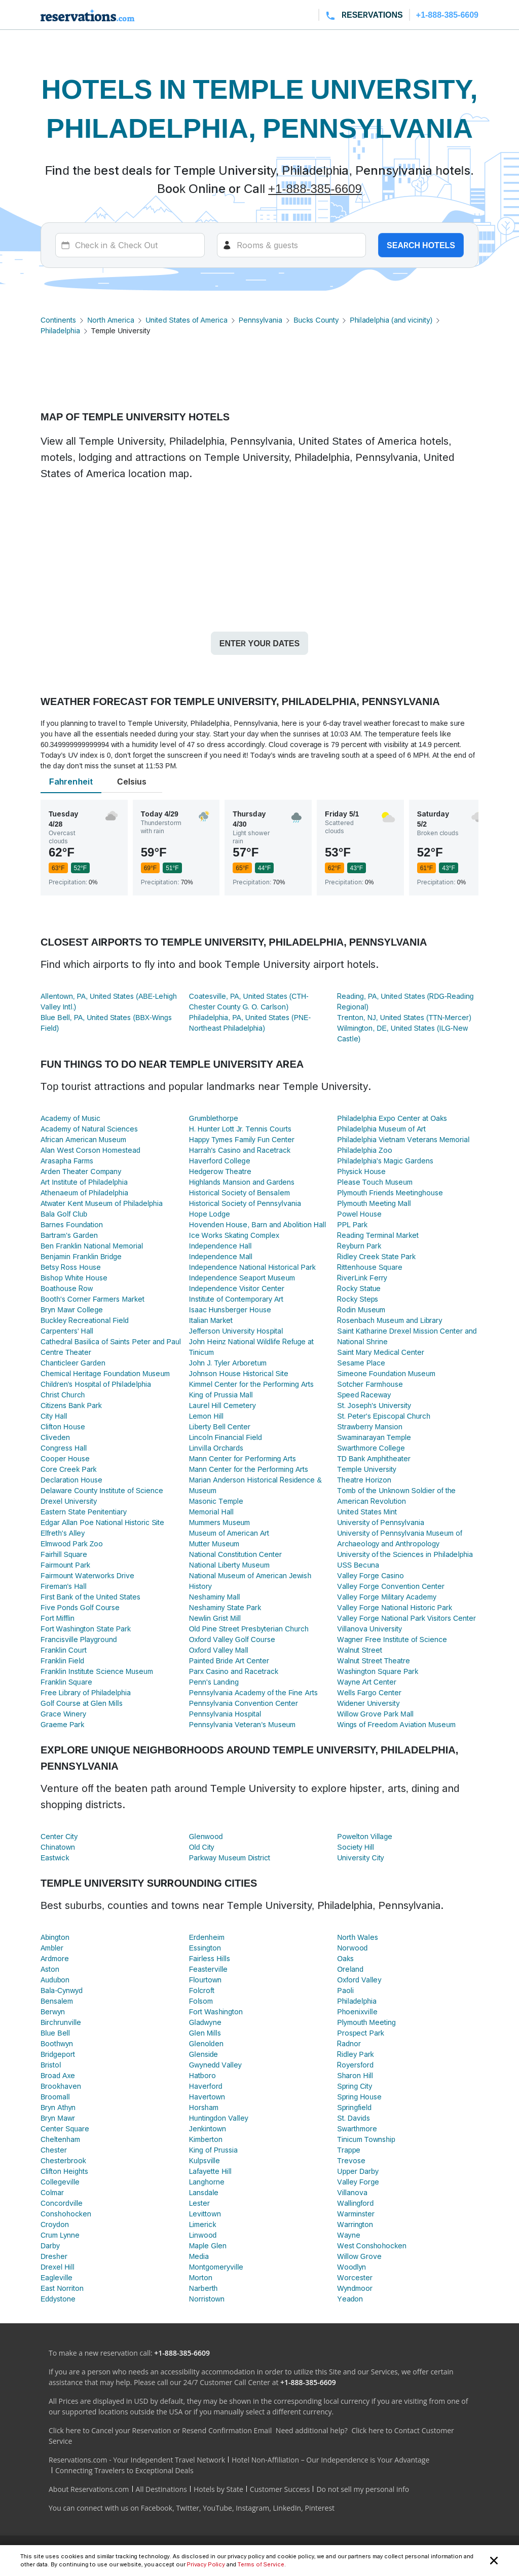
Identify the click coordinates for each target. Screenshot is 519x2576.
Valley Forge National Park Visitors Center (406, 1618)
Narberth (203, 2288)
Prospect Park (360, 2032)
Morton (201, 2277)
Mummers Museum (219, 1522)
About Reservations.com (89, 2489)
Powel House (359, 1213)
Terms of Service (261, 2564)
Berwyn (53, 2011)
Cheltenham (60, 2139)
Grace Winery (63, 1713)
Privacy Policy (206, 2564)
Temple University (366, 1469)
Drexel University (69, 1501)
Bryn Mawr (58, 2118)
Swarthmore (357, 2128)
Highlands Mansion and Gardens (242, 1182)
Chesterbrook (63, 2160)
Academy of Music (70, 1118)
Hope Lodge (209, 1213)
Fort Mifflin (58, 1618)
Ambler (52, 1947)
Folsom (201, 2001)
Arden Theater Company (81, 1171)
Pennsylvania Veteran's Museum (242, 1724)
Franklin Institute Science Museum (97, 1671)
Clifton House (63, 1426)
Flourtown (205, 1979)
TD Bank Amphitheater (374, 1458)
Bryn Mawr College (72, 1309)
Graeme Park (62, 1724)
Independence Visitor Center (237, 1288)
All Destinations (161, 2489)
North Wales (357, 1937)
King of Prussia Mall (221, 1394)
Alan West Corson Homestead (90, 1150)
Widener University (368, 1703)
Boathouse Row (67, 1288)
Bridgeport (58, 2054)
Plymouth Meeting (366, 2022)
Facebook (156, 2508)
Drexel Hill (58, 2266)
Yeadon (350, 2298)
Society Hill (355, 1847)
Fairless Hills (209, 1958)
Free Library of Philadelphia (86, 1692)
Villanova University (369, 1628)
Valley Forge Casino (370, 1575)
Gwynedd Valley (215, 2064)
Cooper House (65, 1458)
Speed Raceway (364, 1394)
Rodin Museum (361, 1309)
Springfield (354, 2107)
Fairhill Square (64, 1554)
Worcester (354, 2277)
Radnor (349, 2043)
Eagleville (56, 2277)
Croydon (55, 2224)
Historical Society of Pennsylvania (245, 1203)
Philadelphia (60, 330)
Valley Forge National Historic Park (394, 1607)
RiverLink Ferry (362, 1277)
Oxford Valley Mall (218, 1650)
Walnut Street (359, 1650)
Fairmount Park (65, 1564)
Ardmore (55, 1958)
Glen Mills (205, 2032)
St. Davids (353, 2118)
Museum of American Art (229, 1533)
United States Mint (367, 1511)
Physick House (361, 1171)
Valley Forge (358, 2181)
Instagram (252, 2508)
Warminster (355, 2213)
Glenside (203, 2054)
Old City (201, 1847)
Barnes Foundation (72, 1224)
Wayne (348, 2235)
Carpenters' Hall (67, 1330)
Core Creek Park (69, 1469)
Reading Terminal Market (378, 1235)
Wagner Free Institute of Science (392, 1639)
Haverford (206, 2086)
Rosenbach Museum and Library (389, 1320)
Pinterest (320, 2508)
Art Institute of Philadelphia (84, 1182)
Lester (199, 2203)
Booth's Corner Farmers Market (92, 1299)
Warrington (355, 2224)
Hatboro (202, 2075)
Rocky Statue (359, 1288)
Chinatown (58, 1847)
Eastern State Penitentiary (84, 1511)
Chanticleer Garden (73, 1362)
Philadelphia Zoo (364, 1150)
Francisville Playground (79, 1639)
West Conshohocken (371, 2245)
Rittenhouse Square (369, 1267)
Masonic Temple (216, 1501)
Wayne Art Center (366, 1681)
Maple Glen (208, 2245)
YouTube (217, 2508)
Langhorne (207, 2181)
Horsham (203, 2107)
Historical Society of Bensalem (239, 1192)
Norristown (207, 2298)
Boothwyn (57, 2043)
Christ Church (63, 1394)
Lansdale (204, 2192)
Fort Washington (216, 2011)
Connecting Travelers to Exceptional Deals (124, 2470)
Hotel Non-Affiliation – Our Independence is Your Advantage (330, 2460)
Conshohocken (66, 2213)
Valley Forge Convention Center (390, 1586)
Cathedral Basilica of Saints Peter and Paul (111, 1341)
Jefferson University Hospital (236, 1330)
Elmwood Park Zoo (72, 1543)
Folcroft (202, 1990)
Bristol (51, 2064)
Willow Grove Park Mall (375, 1713)
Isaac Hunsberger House (230, 1309)
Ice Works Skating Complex (234, 1235)
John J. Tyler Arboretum (228, 1362)
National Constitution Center (235, 1554)
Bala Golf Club (64, 1213)
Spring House (359, 2096)
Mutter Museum (214, 1543)
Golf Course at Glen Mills (82, 1703)
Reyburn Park (359, 1245)
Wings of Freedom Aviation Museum (396, 1724)
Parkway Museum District (230, 1857)
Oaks (345, 1958)
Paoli (345, 1990)
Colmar (52, 2192)
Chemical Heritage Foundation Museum (105, 1373)
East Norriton (62, 2288)
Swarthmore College (370, 1447)
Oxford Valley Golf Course (232, 1639)
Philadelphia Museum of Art (381, 1128)
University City (360, 1857)
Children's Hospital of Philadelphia (96, 1384)
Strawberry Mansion (369, 1426)
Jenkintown (207, 2128)
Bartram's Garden (69, 1235)
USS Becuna (358, 1564)
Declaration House (71, 1479)
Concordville (62, 2203)
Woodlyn (351, 2266)
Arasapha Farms (67, 1160)
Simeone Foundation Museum (386, 1373)
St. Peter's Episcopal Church (383, 1416)
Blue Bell (55, 2032)
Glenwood (206, 1836)
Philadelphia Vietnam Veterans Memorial (403, 1139)
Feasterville (208, 1969)
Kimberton (206, 2139)
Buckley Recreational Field (85, 1320)
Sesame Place (361, 1362)
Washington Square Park (377, 1671)
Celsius (131, 781)
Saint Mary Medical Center (380, 1352)
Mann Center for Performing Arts (242, 1458)
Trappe (348, 2149)
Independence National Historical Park (252, 1267)
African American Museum (83, 1139)
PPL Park (352, 1224)
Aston (50, 1969)
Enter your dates (259, 643)
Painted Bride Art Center (229, 1660)
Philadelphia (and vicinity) (391, 320)
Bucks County (316, 320)
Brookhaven (61, 2086)
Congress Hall (64, 1447)
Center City (59, 1836)
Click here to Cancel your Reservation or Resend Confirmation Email (160, 2430)
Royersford (355, 2064)
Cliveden (55, 1437)
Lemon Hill (206, 1416)
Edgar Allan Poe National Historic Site (102, 1522)
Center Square (65, 2128)
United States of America (186, 320)
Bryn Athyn (58, 2107)
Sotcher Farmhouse (369, 1384)
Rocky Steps (357, 1299)
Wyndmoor (355, 2288)
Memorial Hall (211, 1511)
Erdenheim (207, 1937)
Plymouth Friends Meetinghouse (389, 1192)
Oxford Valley (359, 1979)
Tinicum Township (366, 2139)
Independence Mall (220, 1256)
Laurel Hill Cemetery (222, 1405)
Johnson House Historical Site (238, 1373)
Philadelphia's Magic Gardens (385, 1160)
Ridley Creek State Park (376, 1256)
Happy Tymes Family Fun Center (242, 1139)
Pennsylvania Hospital (225, 1713)
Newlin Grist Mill (215, 1618)
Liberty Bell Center (219, 1426)
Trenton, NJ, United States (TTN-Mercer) (404, 1017)
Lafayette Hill (210, 2171)
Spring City (354, 2086)
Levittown (205, 2213)
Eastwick (55, 1857)
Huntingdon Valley (218, 2118)
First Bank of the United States (90, 1596)
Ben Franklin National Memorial (92, 1245)
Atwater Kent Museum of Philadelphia (102, 1203)
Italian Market (211, 1320)
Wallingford (355, 2203)
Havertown (207, 2096)
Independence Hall (220, 1245)
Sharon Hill (355, 2075)
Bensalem (57, 2001)
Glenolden (206, 2043)
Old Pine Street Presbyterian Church (249, 1628)
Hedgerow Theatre (220, 1171)
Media (199, 2256)
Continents (58, 320)
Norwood (352, 1947)
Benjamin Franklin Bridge (81, 1256)
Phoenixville (357, 2011)
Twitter (187, 2508)
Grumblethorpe (213, 1118)
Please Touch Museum (375, 1182)
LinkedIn (287, 2508)
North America (110, 320)
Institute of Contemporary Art (236, 1299)
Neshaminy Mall (214, 1596)
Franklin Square (66, 1681)
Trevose (351, 2160)
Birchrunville (61, 2022)
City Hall (54, 1416)
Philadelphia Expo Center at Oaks (392, 1118)
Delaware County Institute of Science (102, 1490)
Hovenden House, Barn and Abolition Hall (257, 1224)
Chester (54, 2149)
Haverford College (219, 1160)
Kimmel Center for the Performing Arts (251, 1384)
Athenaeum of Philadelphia (84, 1192)
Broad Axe (58, 2075)
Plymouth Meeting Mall (374, 1203)
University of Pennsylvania (380, 1522)
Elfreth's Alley (63, 1533)
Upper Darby (358, 2171)
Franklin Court (64, 1650)
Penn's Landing (214, 1681)
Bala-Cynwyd (62, 1990)
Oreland (350, 1969)
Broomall (55, 2096)
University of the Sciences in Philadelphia (405, 1554)
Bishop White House (74, 1277)
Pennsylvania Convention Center (244, 1703)
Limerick (202, 2224)
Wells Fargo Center (369, 1692)
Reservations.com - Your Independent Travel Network (137, 2460)
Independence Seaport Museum (242, 1277)
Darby (50, 2245)
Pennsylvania (260, 320)
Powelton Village (364, 1836)
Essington (205, 1947)
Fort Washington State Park (86, 1628)
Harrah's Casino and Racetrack (239, 1150)
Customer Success (280, 2489)
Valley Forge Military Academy (386, 1596)
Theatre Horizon (364, 1479)
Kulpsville (204, 2160)
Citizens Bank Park (71, 1405)
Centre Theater (66, 1352)
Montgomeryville (216, 2266)
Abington (55, 1937)
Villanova (352, 2192)
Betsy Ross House (71, 1267)
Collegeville (60, 2181)
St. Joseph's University (374, 1405)
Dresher (54, 2256)
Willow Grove (359, 2256)
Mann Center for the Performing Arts (249, 1469)
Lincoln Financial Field (225, 1437)
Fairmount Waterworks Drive (87, 1575)
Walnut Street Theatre (373, 1660)
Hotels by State (218, 2489)
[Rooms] (291, 245)
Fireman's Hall (64, 1586)
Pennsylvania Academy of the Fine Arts (253, 1692)
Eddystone (58, 2298)
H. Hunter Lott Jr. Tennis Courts (240, 1128)
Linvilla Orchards (216, 1447)
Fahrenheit (71, 781)
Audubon (55, 1979)
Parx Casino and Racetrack (233, 1671)
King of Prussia (213, 2149)
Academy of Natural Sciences (89, 1128)
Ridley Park (355, 2054)
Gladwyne (205, 2022)
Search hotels (421, 245)
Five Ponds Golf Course (80, 1607)
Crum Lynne (60, 2235)
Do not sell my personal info (362, 2489)
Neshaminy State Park (225, 1607)
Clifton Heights (64, 2171)
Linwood (203, 2235)
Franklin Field (62, 1660)
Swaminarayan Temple (374, 1437)
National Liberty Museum (229, 1564)
